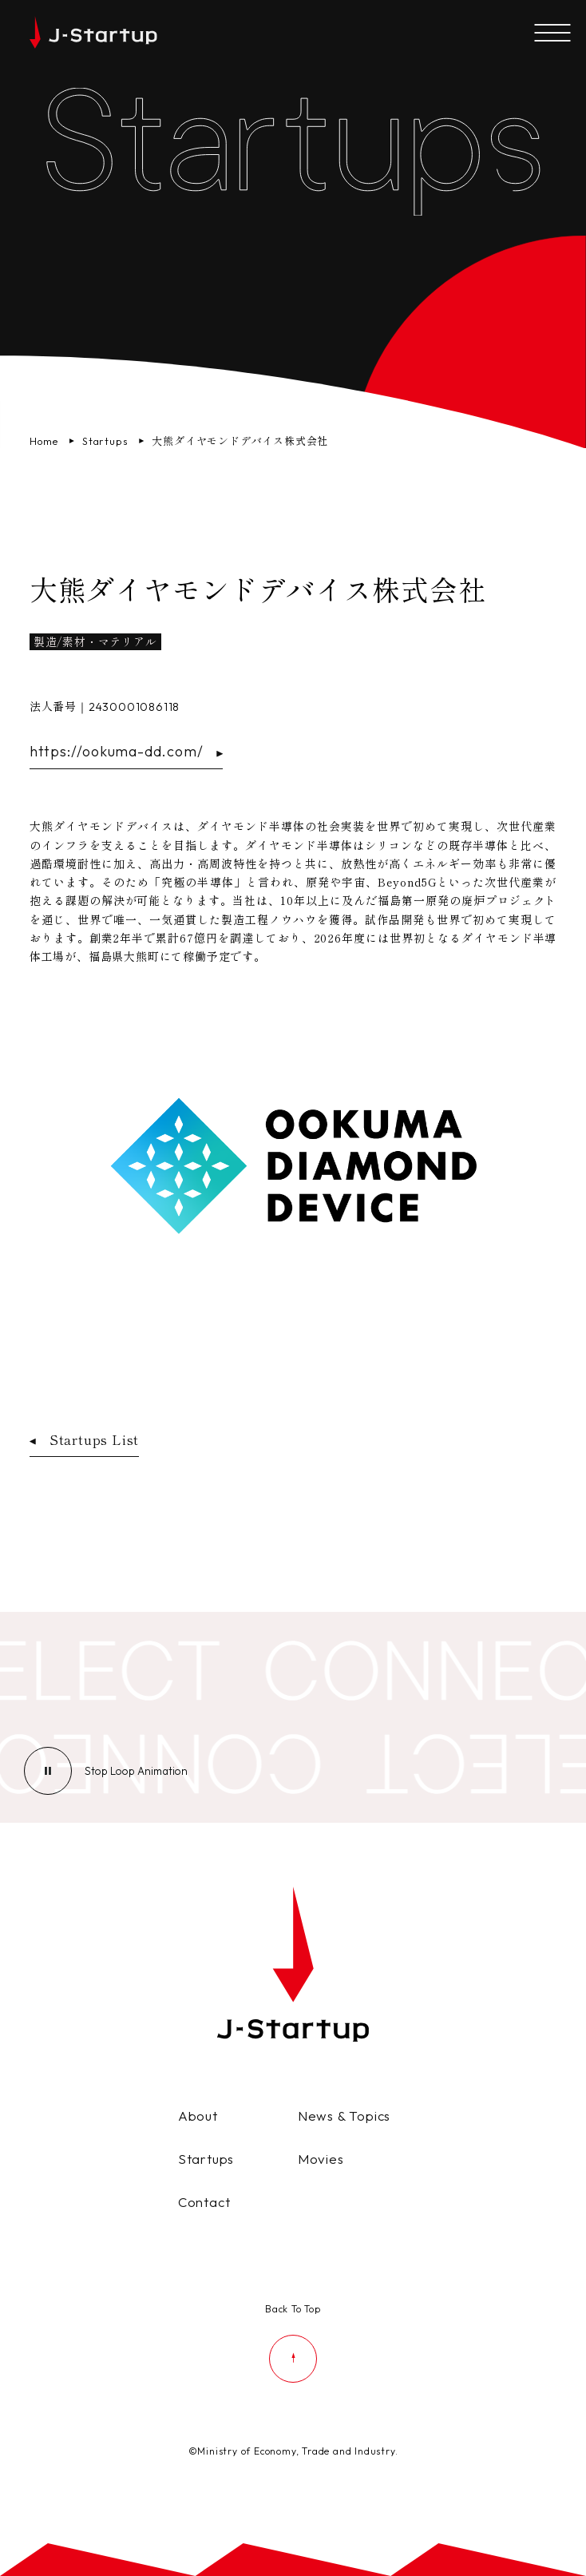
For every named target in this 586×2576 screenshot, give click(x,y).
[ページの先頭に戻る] (293, 2341)
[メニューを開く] (552, 34)
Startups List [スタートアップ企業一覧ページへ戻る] (84, 1439)
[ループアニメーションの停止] (136, 1771)
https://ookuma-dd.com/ (127, 751)
